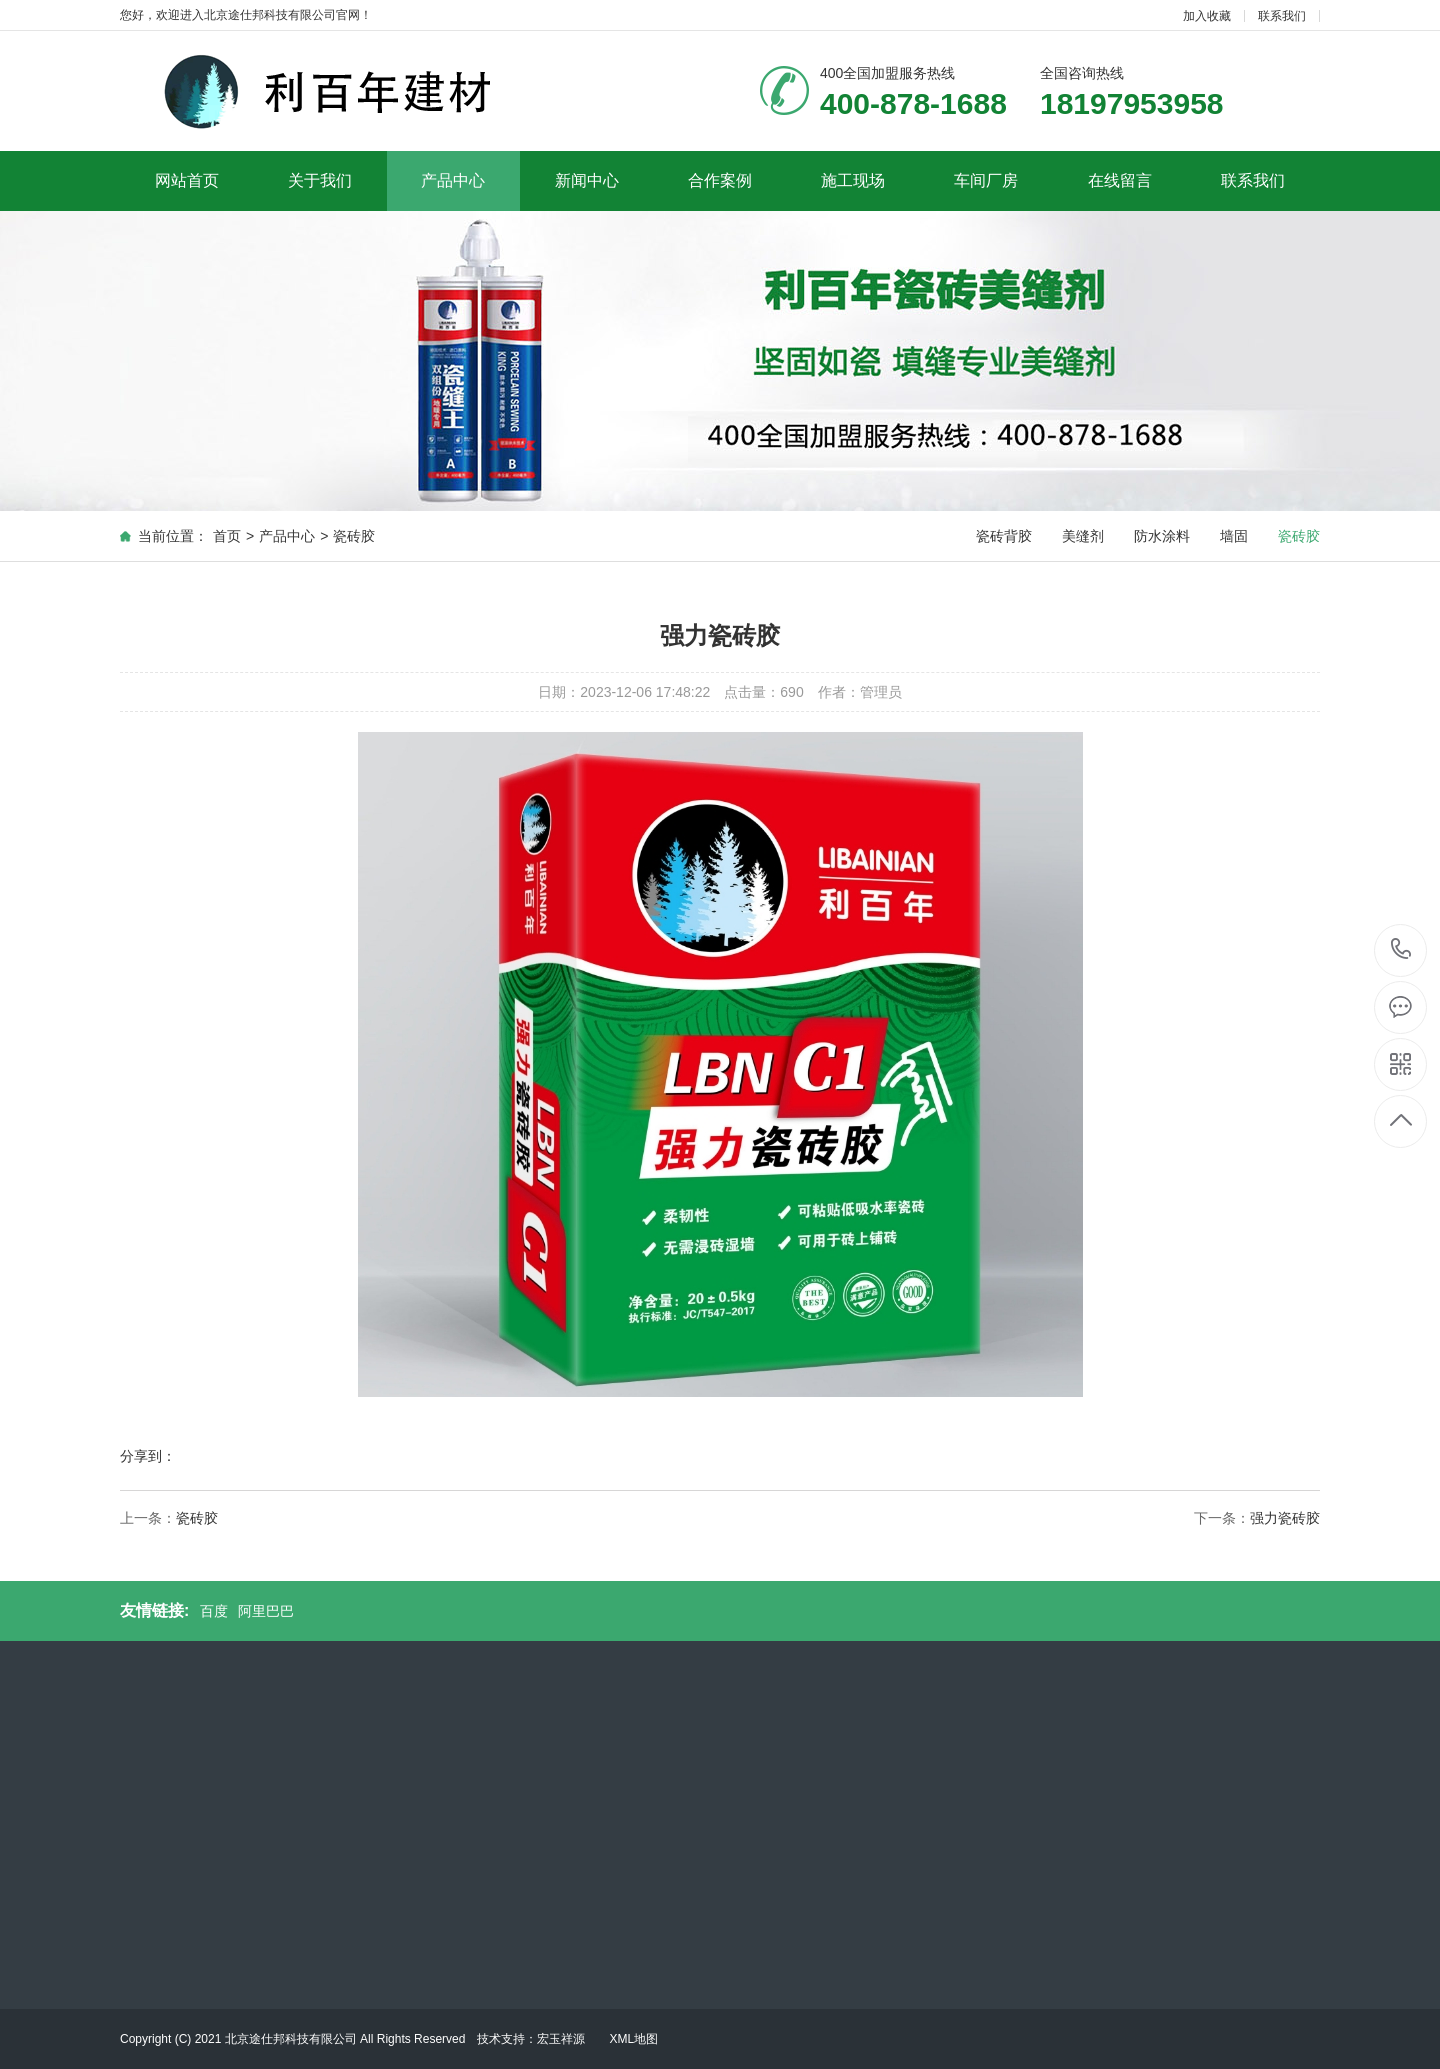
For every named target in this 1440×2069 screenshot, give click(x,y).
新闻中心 (587, 180)
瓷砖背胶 (1004, 536)
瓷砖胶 (354, 536)
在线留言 (1120, 180)
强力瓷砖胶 (1285, 1518)
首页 (227, 536)
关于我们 (320, 180)
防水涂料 (1162, 536)
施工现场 (853, 180)
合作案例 (720, 180)
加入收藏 (1207, 16)
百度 (214, 1611)
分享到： (148, 1456)
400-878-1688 (1401, 950)
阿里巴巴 (266, 1611)
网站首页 (187, 180)
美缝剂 (1083, 536)
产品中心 (453, 180)
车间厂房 (986, 180)
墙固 (1234, 536)
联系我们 (1282, 16)
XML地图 (633, 2039)
